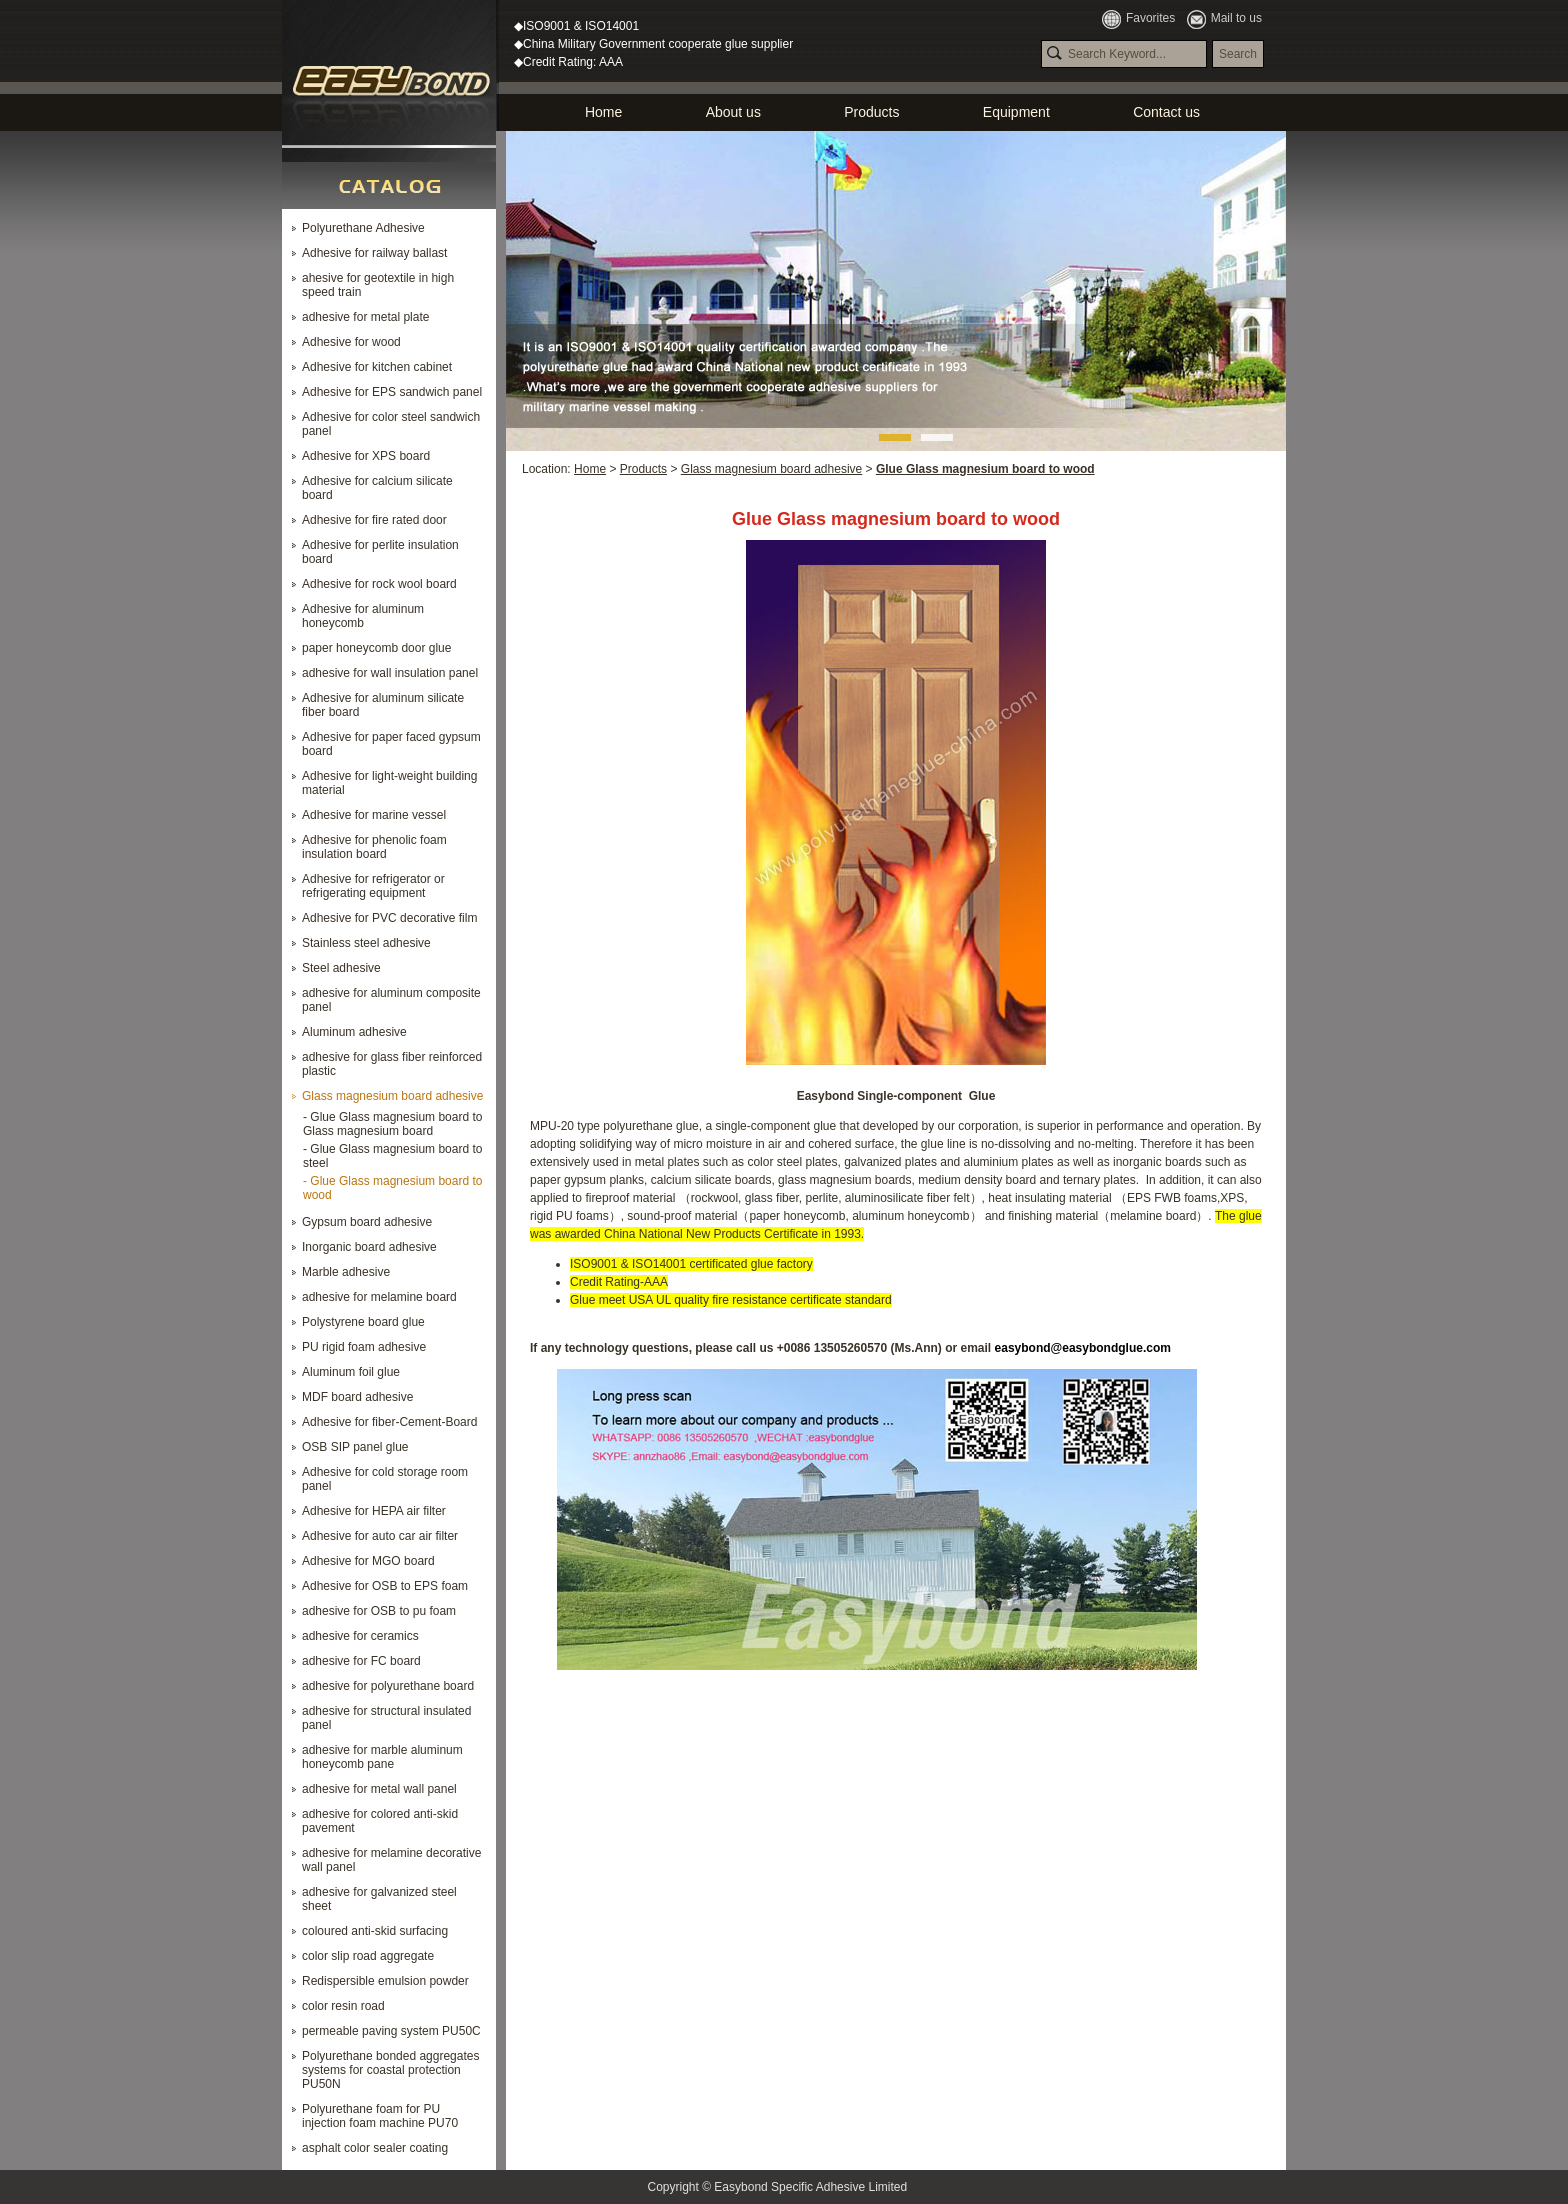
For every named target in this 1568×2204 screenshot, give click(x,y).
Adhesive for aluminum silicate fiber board (383, 705)
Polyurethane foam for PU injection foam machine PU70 (380, 2116)
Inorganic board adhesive (369, 1247)
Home (603, 112)
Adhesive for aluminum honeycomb (363, 616)
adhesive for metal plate (365, 317)
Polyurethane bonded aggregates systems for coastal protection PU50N (390, 2070)
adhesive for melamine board (379, 1297)
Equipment (1016, 112)
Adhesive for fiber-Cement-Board (389, 1422)
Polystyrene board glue (363, 1322)
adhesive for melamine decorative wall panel (391, 1860)
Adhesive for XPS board (366, 456)
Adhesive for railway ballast (374, 253)
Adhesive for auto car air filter (380, 1536)
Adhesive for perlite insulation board (380, 552)
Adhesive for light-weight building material (389, 783)
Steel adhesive (341, 968)
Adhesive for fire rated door (374, 520)
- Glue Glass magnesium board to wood (392, 1188)
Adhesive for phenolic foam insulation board (374, 847)
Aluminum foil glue (351, 1372)
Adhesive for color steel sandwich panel (391, 424)
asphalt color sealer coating (375, 2148)
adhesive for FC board (361, 1661)
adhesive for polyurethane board (388, 1686)
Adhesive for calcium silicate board (377, 488)
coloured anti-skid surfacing (375, 1931)
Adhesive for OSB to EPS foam (385, 1586)
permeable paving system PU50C (391, 2031)
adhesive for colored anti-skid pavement (380, 1821)
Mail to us (1224, 18)
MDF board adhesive (357, 1397)
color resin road (343, 2006)
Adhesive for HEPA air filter (374, 1511)
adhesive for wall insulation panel (390, 673)
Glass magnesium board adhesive (392, 1096)
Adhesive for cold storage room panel (385, 1479)
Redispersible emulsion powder (385, 1981)
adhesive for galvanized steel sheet (379, 1899)
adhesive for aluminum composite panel (391, 1000)
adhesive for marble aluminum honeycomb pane (382, 1757)
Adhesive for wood (351, 342)
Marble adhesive (346, 1272)
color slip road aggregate (368, 1956)
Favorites (1138, 18)
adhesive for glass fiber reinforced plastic (392, 1064)
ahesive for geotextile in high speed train (378, 285)
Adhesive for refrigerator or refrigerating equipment (373, 886)
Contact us (1166, 112)
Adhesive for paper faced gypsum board (391, 744)
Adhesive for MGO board (368, 1561)
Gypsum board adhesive (367, 1222)
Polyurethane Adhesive (363, 228)
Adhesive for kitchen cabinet (377, 367)
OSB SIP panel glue (355, 1447)
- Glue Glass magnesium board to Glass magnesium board (392, 1124)
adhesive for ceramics (360, 1636)
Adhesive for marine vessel (374, 815)
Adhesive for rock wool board (379, 584)
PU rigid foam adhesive (364, 1347)
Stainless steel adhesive (366, 943)
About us (733, 112)
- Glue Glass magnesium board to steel (392, 1156)
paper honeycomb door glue (376, 648)
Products (871, 112)
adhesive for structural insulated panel (386, 1718)
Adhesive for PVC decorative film (389, 918)
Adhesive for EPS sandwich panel (392, 392)
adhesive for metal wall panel (379, 1789)
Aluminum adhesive (354, 1032)
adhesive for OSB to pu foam (379, 1611)
